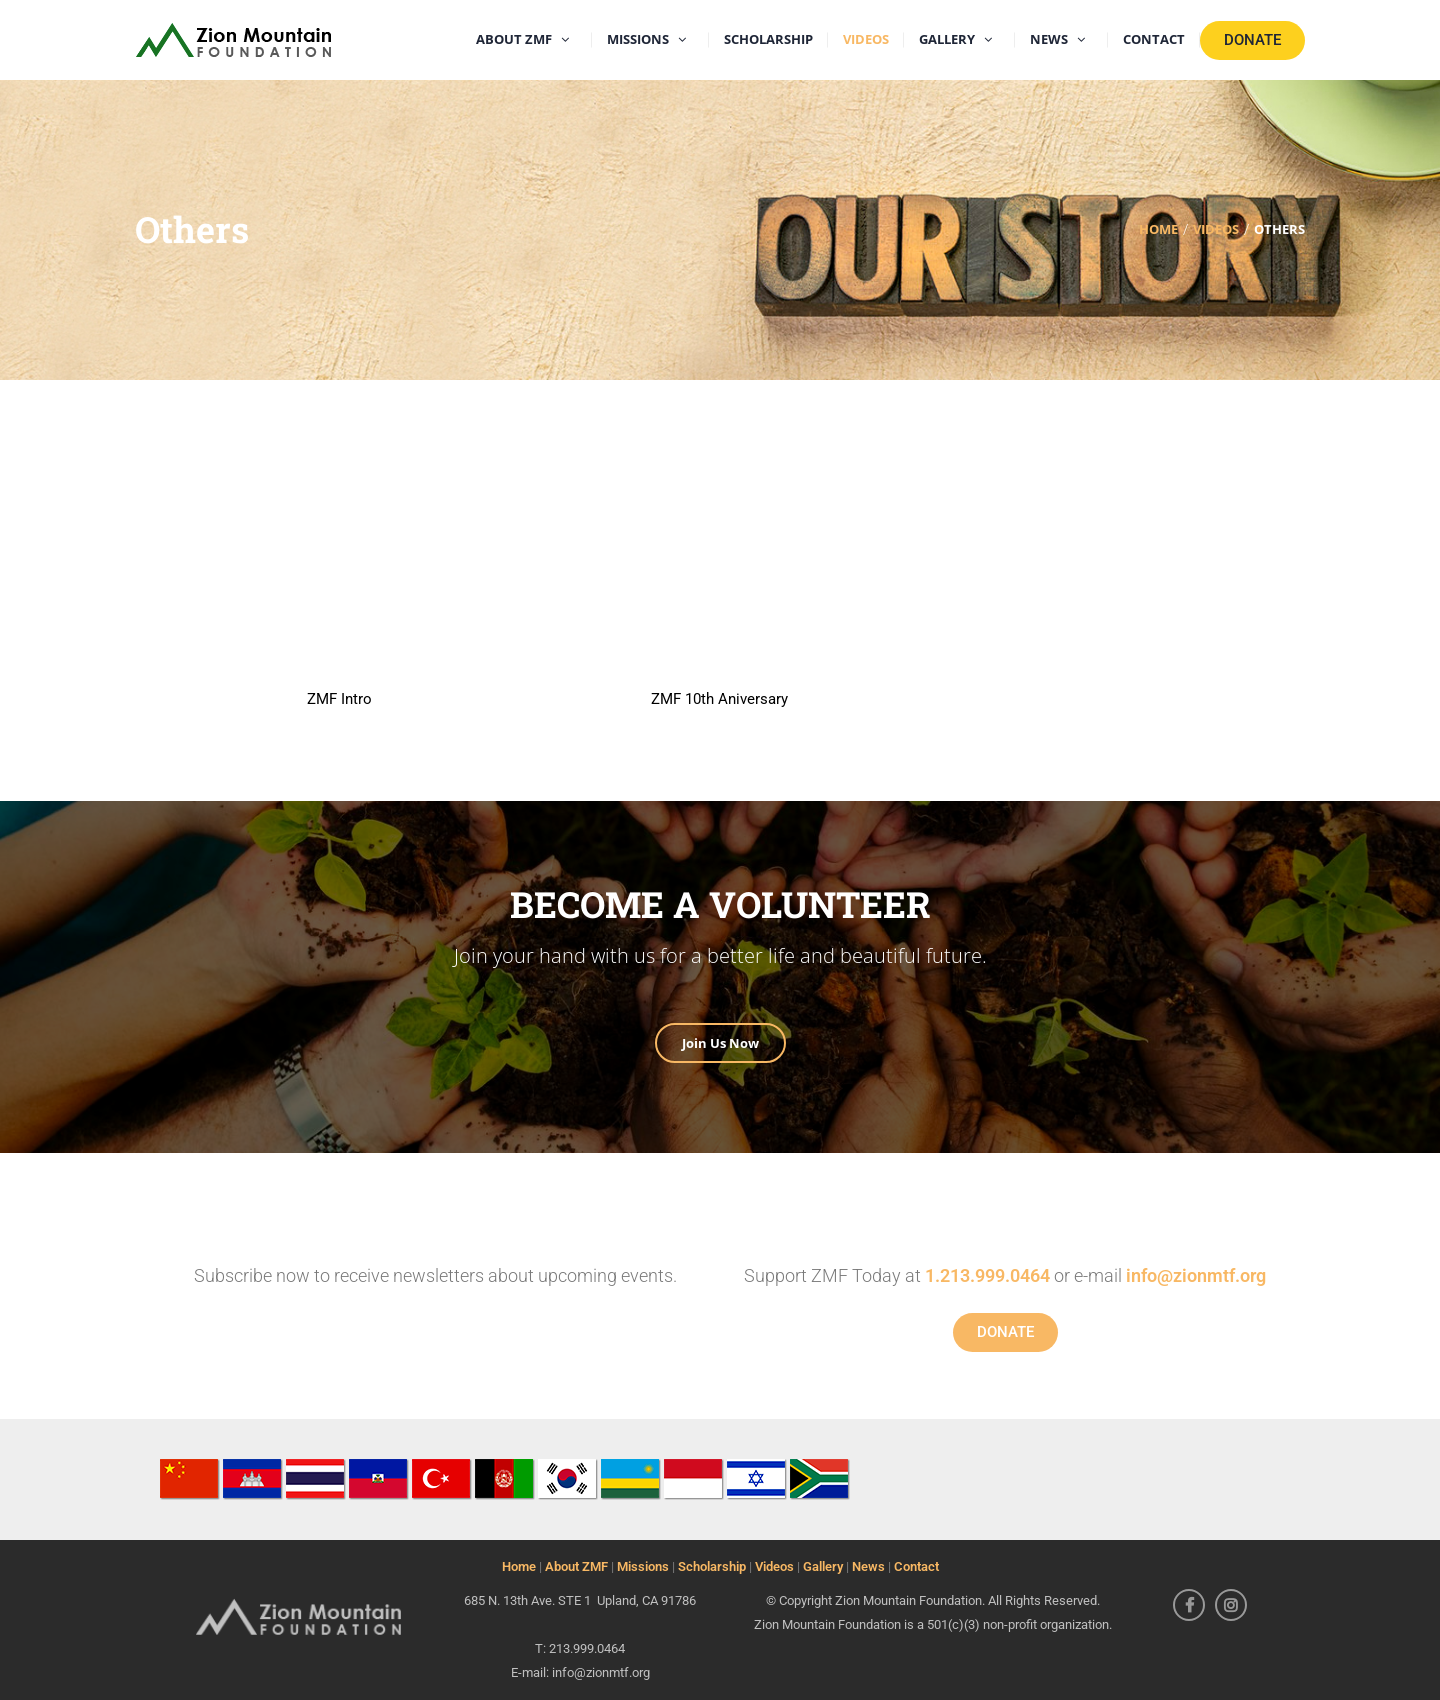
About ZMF (576, 1566)
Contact (916, 1566)
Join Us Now (720, 1043)
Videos (774, 1566)
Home (519, 1566)
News (868, 1566)
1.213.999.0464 (987, 1275)
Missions (643, 1566)
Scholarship (712, 1566)
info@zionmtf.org (1196, 1275)
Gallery (823, 1566)
